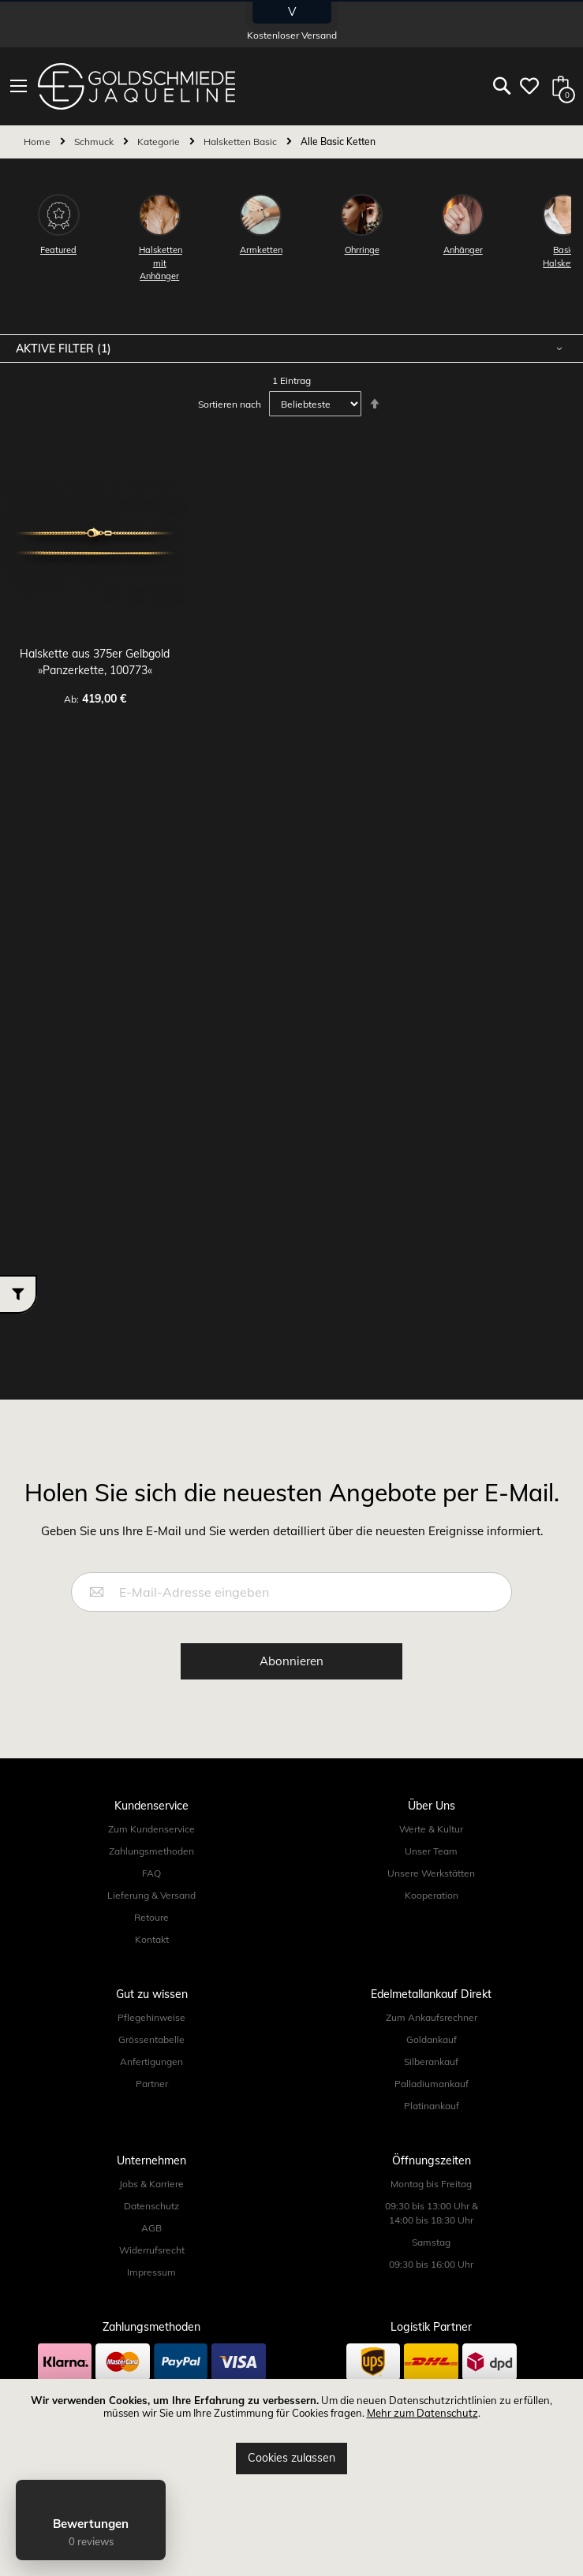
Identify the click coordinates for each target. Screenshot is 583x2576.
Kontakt (152, 1939)
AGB (151, 2228)
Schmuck (95, 141)
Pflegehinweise (151, 2017)
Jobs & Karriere (151, 2184)
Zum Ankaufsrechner (431, 2017)
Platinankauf (431, 2106)
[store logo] (136, 86)
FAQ (151, 1873)
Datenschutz (151, 2206)
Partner (152, 2084)
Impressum (151, 2272)
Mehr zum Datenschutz (422, 2412)
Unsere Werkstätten (431, 1873)
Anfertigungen (151, 2061)
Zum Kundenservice (151, 1829)
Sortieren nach (229, 404)
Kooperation (431, 1895)
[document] (291, 2434)
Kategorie (159, 141)
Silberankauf (431, 2061)
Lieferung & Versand (151, 1895)
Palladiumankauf (431, 2084)
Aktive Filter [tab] (56, 348)
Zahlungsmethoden (151, 1851)
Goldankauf (431, 2039)
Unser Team (431, 1851)
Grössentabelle (151, 2039)
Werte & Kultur (431, 1829)
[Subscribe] (291, 1661)
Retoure (151, 1917)
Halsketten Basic (241, 141)
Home (38, 141)
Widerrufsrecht (152, 2250)
